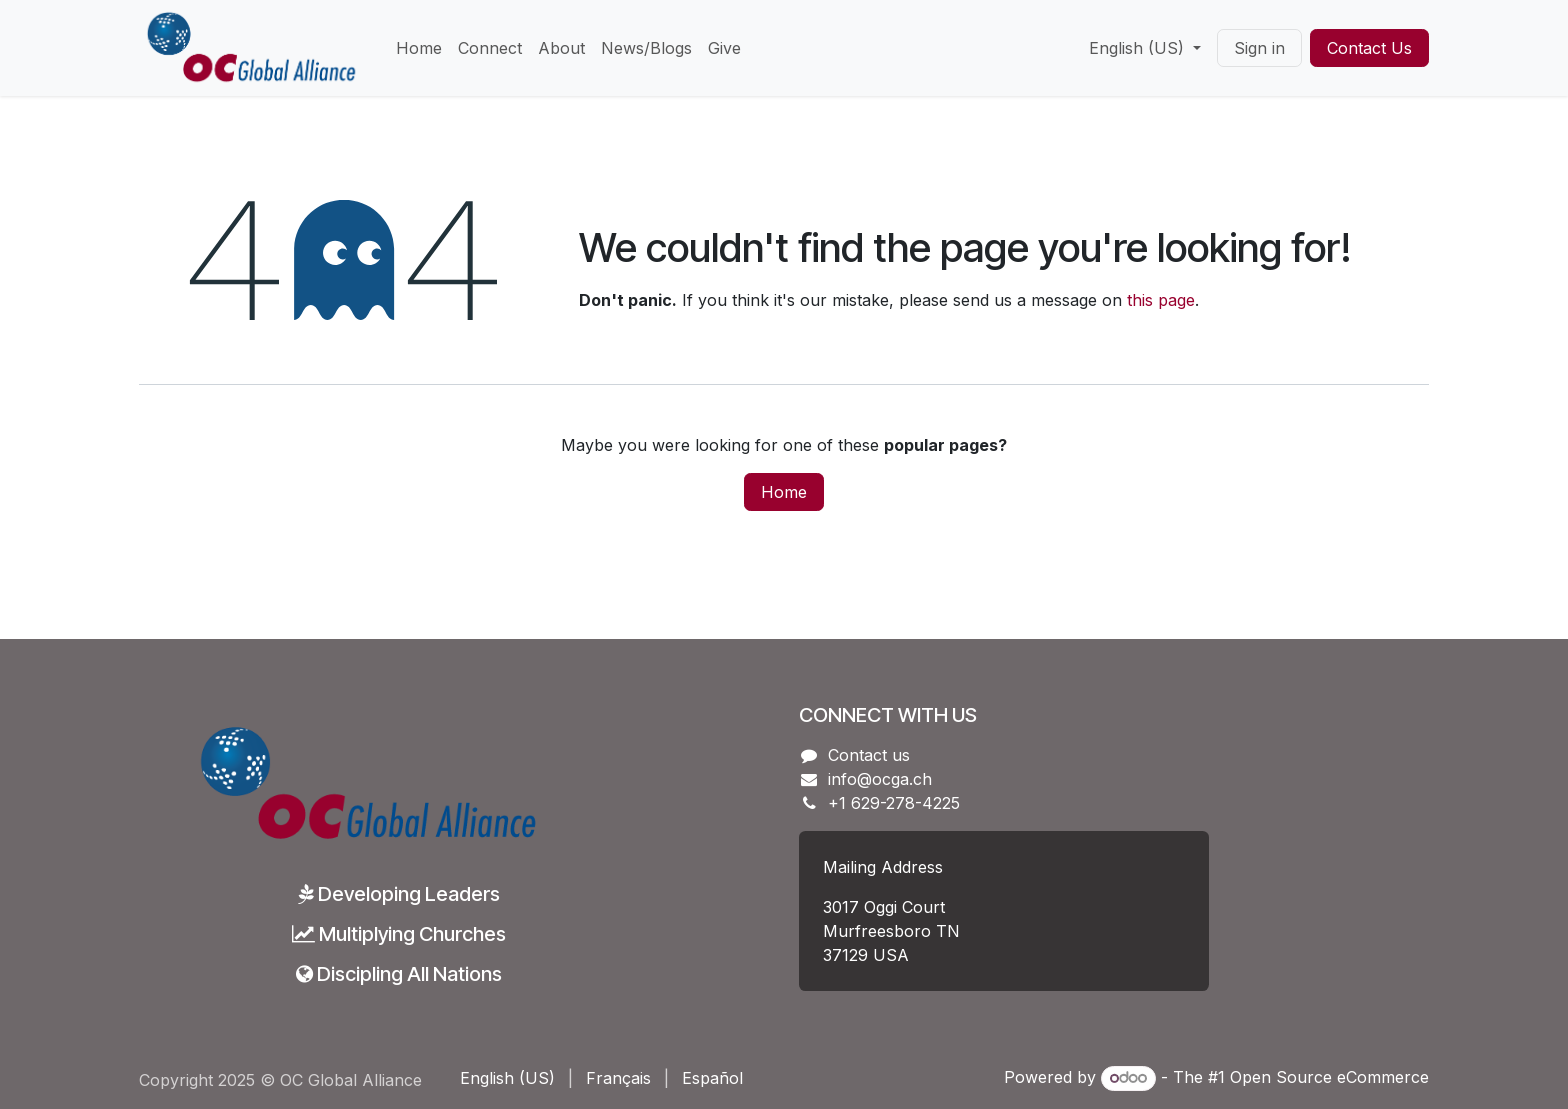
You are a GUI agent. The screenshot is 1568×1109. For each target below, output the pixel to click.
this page (1161, 300)
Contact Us (1369, 48)
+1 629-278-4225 (894, 803)
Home (784, 492)
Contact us (869, 755)
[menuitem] (419, 48)
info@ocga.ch (880, 779)
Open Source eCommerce (1329, 1077)
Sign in (1259, 48)
